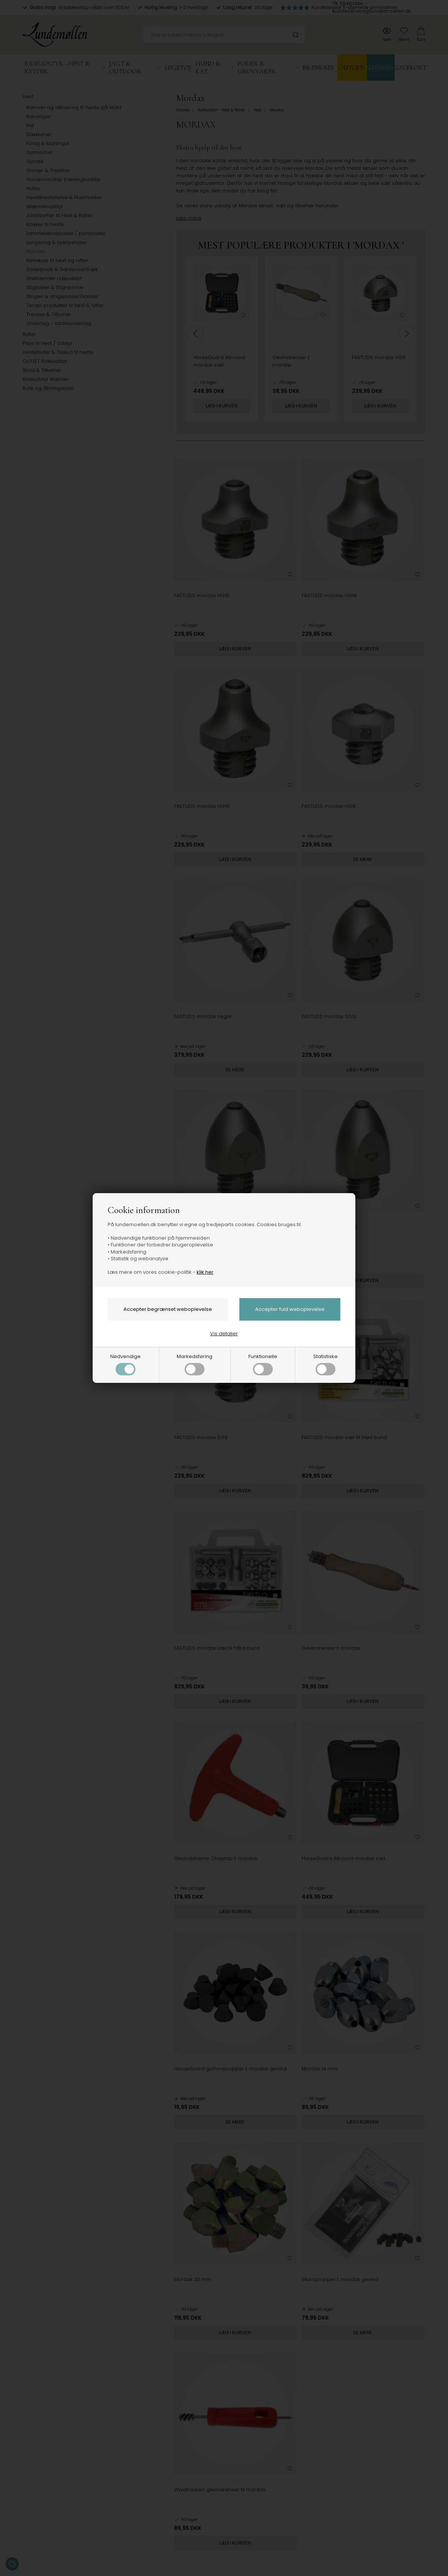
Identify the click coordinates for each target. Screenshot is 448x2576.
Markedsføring (194, 1364)
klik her (205, 1272)
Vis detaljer (224, 1333)
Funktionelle (262, 1364)
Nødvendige (125, 1364)
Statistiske (325, 1364)
